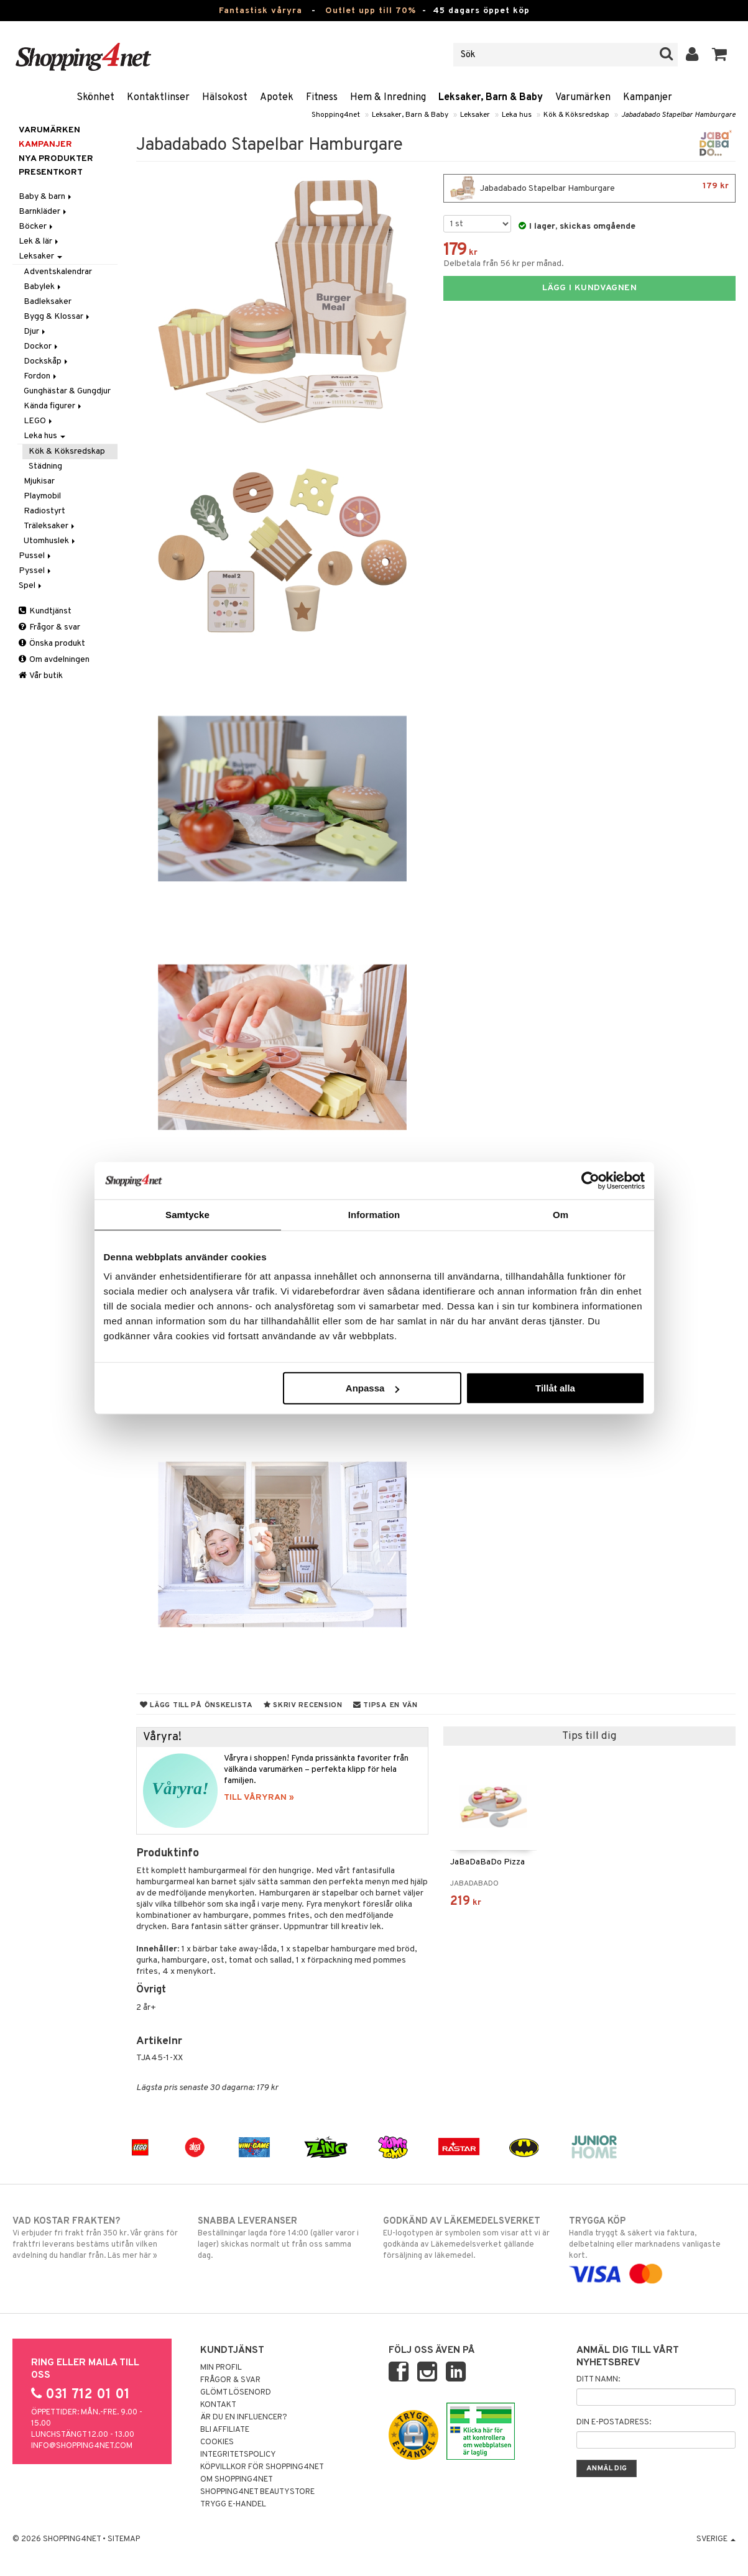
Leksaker (475, 115)
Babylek (43, 287)
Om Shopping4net (236, 2480)
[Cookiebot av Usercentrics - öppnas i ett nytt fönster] (590, 1180)
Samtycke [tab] (187, 1214)
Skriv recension (303, 1705)
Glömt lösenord (235, 2393)
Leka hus (517, 115)
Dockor (42, 346)
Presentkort (51, 172)
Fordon (41, 376)
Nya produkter (56, 159)
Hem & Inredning (388, 97)
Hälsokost (224, 97)
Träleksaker (50, 526)
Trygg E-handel (233, 2505)
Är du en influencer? (243, 2417)
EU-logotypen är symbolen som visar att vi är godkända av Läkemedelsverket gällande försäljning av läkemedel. (466, 2238)
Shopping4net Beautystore (257, 2492)
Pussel (36, 556)
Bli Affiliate (224, 2430)
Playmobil (42, 496)
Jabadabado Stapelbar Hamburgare (678, 115)
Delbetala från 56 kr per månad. (503, 264)
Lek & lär (39, 241)
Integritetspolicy (238, 2455)
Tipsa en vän (385, 1705)
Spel (31, 585)
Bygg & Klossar (57, 316)
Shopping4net (336, 115)
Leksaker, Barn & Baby (490, 97)
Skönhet (95, 97)
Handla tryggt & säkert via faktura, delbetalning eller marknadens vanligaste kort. (652, 2247)
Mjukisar (39, 481)
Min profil (221, 2368)
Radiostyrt (44, 511)
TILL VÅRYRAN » (259, 1797)
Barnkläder (43, 211)
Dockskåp (47, 361)
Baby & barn (46, 196)
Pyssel (36, 571)
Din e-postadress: (613, 2422)
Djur (35, 331)
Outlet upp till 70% (370, 11)
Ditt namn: (598, 2380)
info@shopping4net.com (81, 2446)
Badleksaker (48, 301)
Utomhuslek (50, 541)
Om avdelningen (54, 659)
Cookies (217, 2442)
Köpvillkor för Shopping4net (262, 2467)
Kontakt (218, 2405)
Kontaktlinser (158, 97)
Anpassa (373, 1388)
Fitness (322, 97)
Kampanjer (647, 97)
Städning (45, 466)
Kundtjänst (45, 611)
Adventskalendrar (58, 272)
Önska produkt (52, 643)
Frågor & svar (49, 627)
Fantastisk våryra (260, 11)
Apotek (276, 97)
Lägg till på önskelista (196, 1705)
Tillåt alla (555, 1388)
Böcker (37, 226)
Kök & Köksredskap (576, 115)
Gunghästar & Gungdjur (67, 391)
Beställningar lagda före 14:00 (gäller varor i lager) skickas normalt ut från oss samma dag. (281, 2238)
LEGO (39, 421)
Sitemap (124, 2539)
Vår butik (41, 676)
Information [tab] (374, 1214)
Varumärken (583, 97)
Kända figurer (53, 406)
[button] (719, 54)
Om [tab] (560, 1214)
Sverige (716, 2539)
